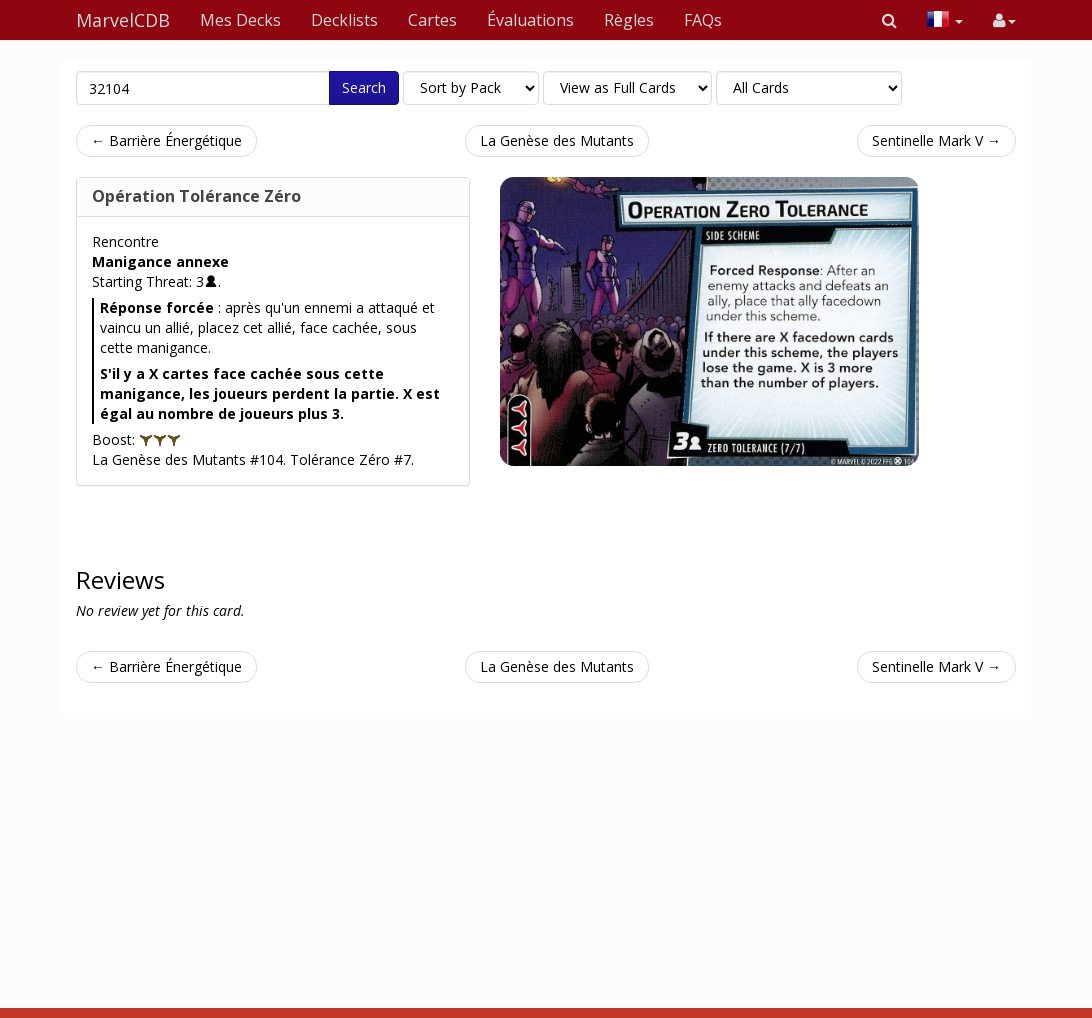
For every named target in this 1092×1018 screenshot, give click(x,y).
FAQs (703, 20)
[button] (889, 20)
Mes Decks (240, 20)
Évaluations (530, 20)
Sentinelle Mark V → (936, 140)
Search (364, 87)
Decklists (344, 20)
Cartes (432, 20)
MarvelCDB (123, 20)
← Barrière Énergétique (166, 140)
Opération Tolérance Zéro (196, 196)
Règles (629, 20)
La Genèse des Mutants (557, 140)
